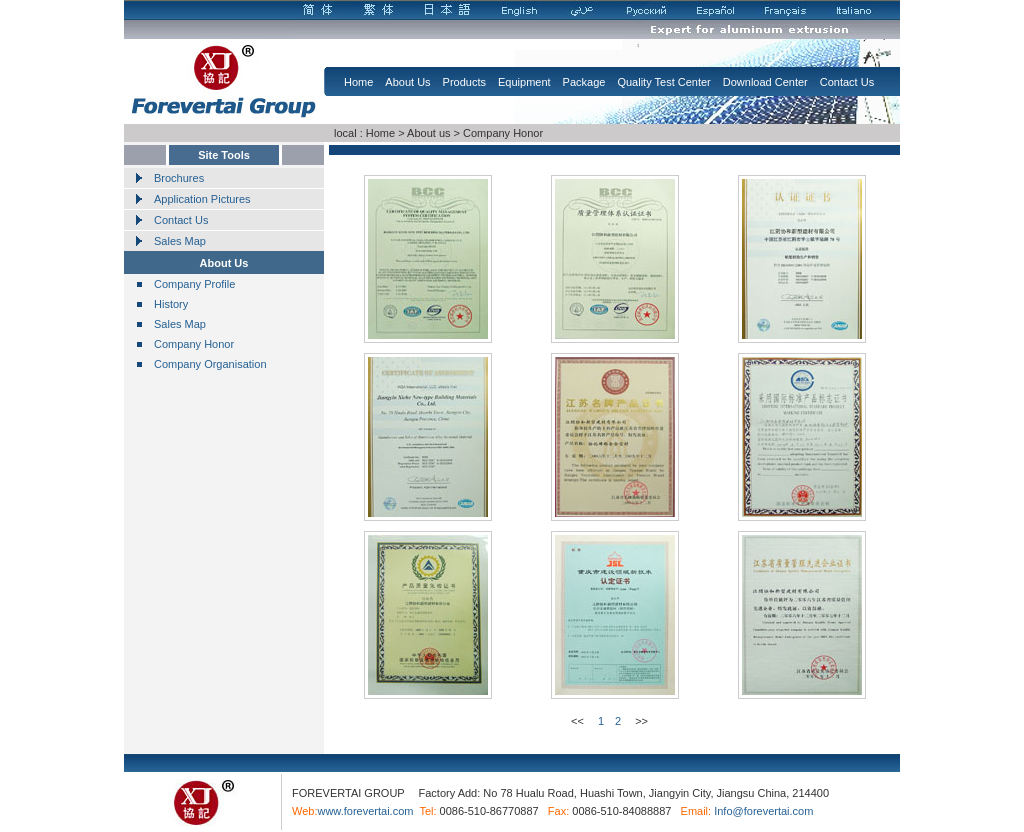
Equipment (524, 82)
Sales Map (180, 241)
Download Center (765, 82)
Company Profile (194, 284)
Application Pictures (202, 199)
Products (464, 82)
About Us (407, 82)
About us (428, 133)
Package (584, 82)
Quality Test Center (663, 82)
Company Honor (503, 133)
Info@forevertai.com (763, 811)
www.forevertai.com (365, 811)
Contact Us (847, 82)
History (171, 304)
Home (358, 82)
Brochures (179, 178)
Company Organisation (210, 364)
